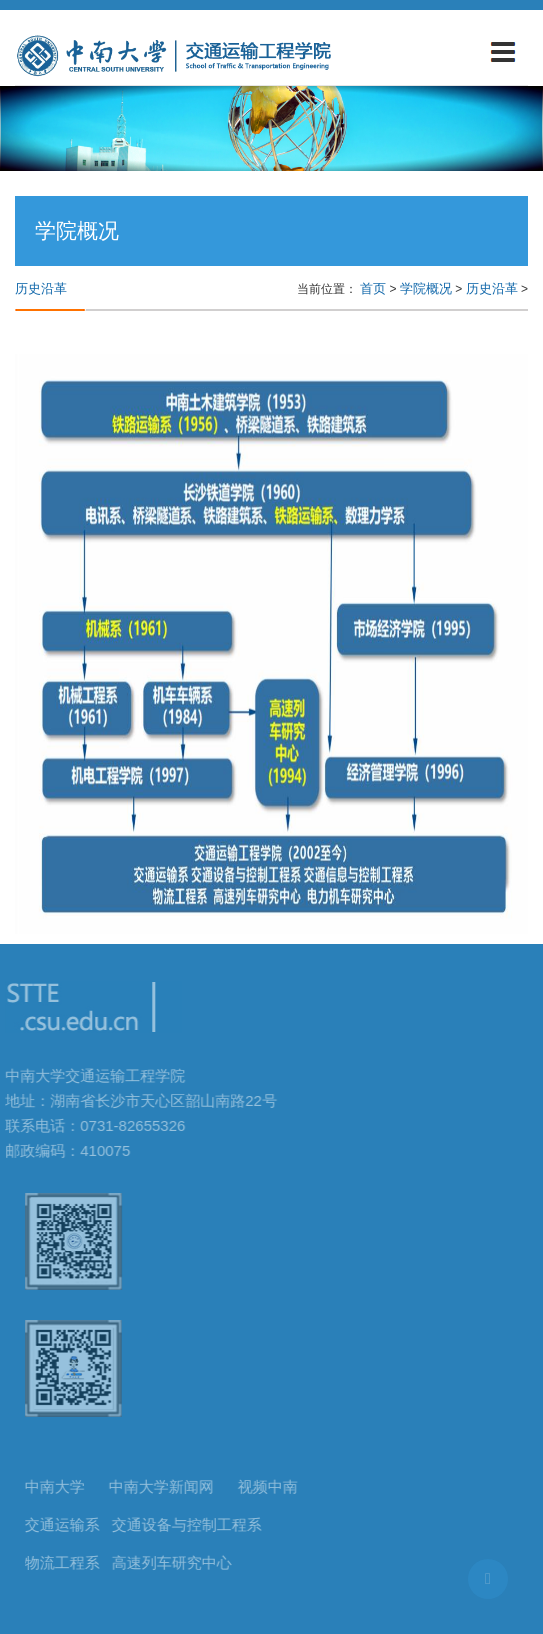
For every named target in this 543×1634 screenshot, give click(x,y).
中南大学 (58, 1486)
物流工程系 (65, 1562)
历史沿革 (492, 288)
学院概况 (426, 288)
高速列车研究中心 (175, 1562)
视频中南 (271, 1486)
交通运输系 (65, 1524)
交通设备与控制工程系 (190, 1524)
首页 (373, 288)
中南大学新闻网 (164, 1486)
